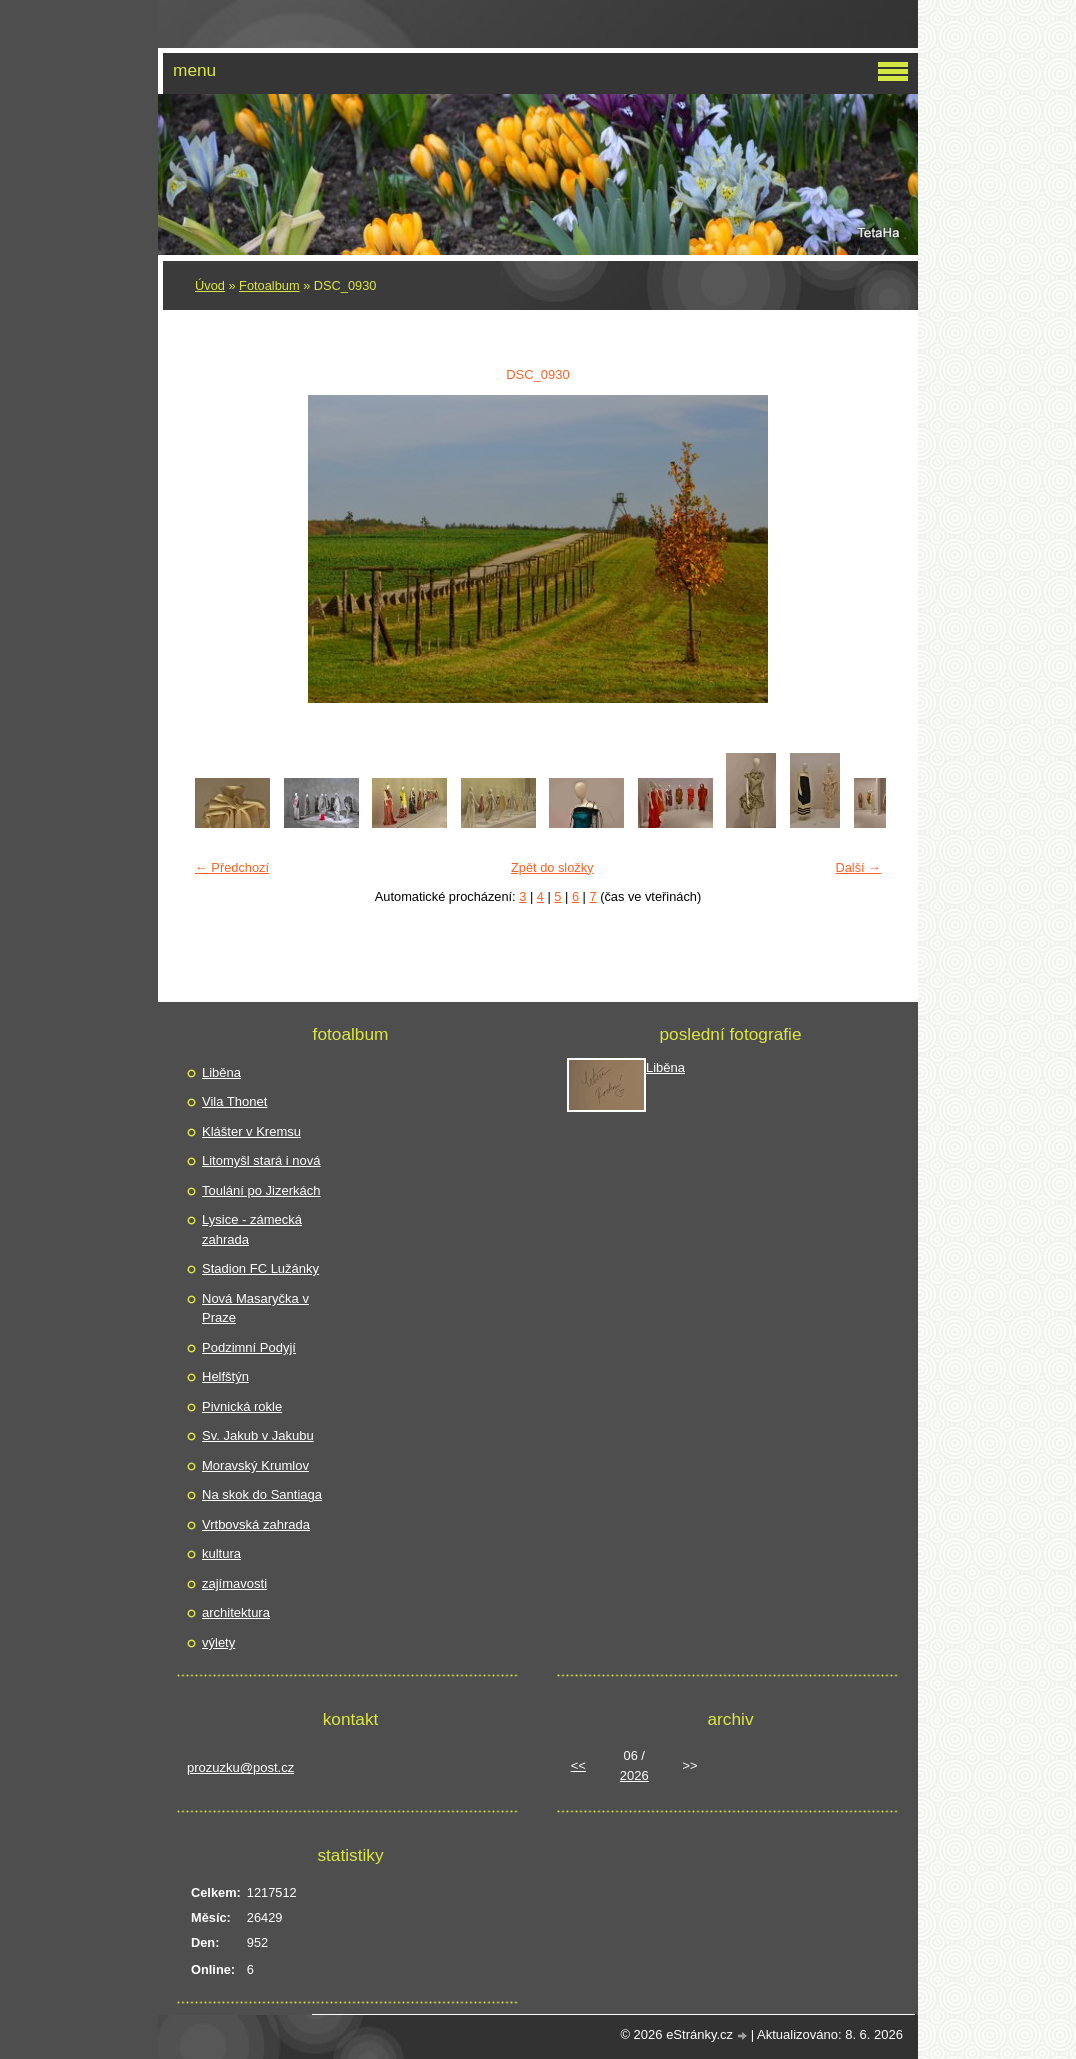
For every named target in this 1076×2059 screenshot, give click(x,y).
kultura (221, 1553)
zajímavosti (234, 1583)
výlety (218, 1642)
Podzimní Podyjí (249, 1347)
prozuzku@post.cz (240, 1767)
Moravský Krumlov (255, 1465)
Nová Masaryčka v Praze (255, 1308)
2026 (634, 1775)
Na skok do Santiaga (262, 1494)
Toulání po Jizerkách (261, 1190)
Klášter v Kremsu (251, 1131)
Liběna (221, 1072)
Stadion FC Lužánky (260, 1268)
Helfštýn (225, 1376)
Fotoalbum (269, 285)
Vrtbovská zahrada (256, 1524)
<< (578, 1765)
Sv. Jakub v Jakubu (258, 1435)
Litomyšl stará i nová (261, 1160)
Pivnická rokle (242, 1406)
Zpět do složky (552, 867)
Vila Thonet (234, 1101)
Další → (858, 867)
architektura (236, 1612)
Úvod (210, 285)
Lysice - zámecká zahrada (252, 1229)
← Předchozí (232, 867)
